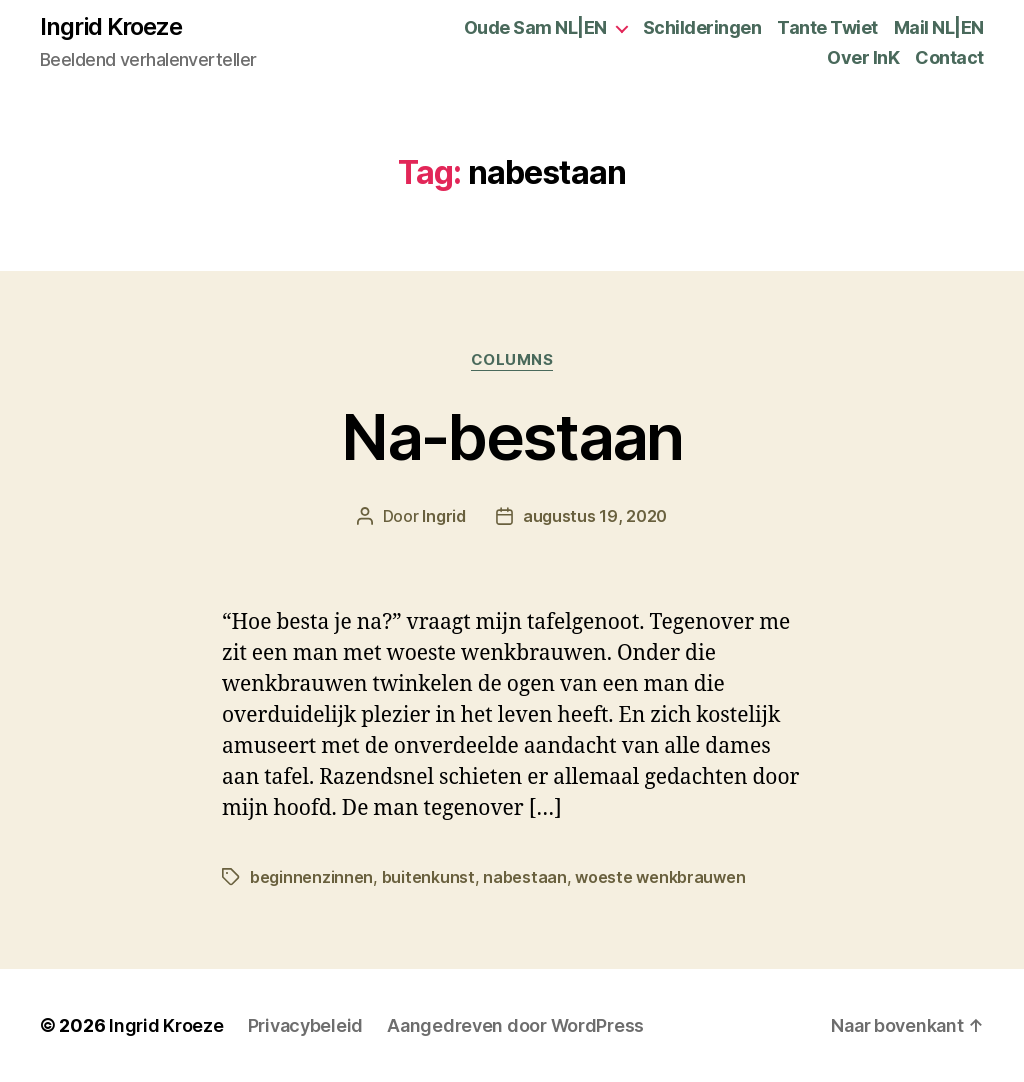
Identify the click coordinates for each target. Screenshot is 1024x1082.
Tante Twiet (827, 27)
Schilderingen (702, 27)
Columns (512, 360)
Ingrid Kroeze (111, 27)
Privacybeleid (306, 1025)
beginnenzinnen (311, 877)
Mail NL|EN (939, 27)
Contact (949, 57)
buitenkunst (428, 877)
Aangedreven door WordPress (515, 1025)
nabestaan (525, 877)
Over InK (863, 57)
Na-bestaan (511, 436)
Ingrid (443, 516)
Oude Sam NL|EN (535, 27)
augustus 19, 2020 (595, 516)
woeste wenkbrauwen (660, 877)
